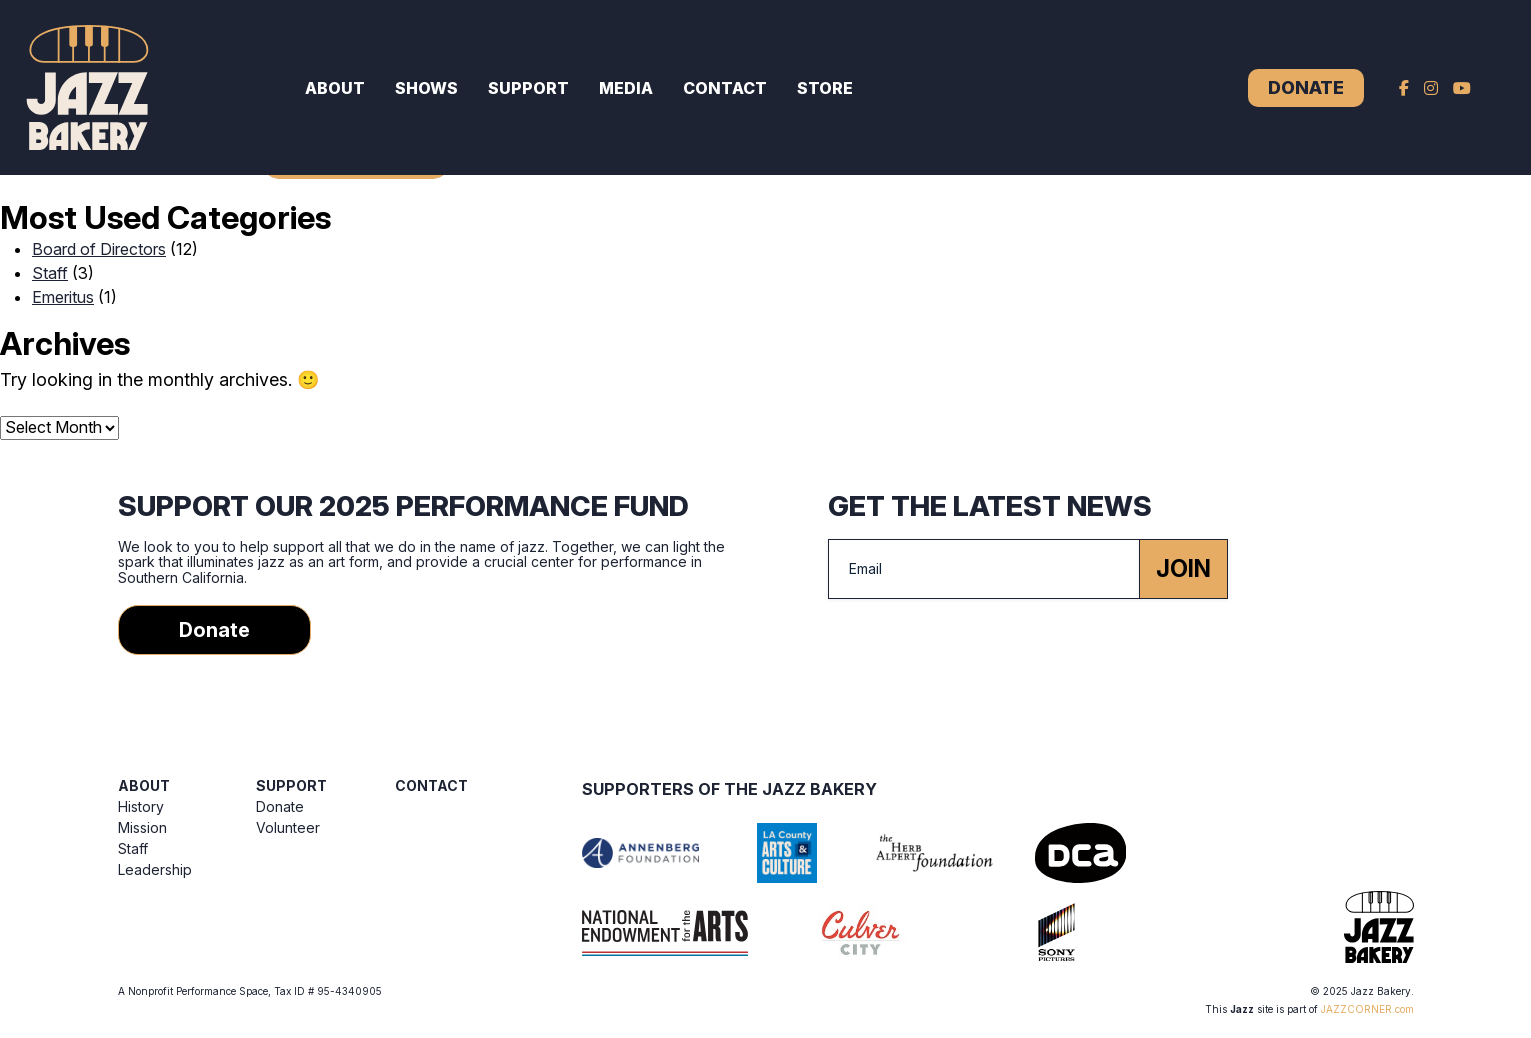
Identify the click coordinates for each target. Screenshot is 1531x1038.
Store (825, 88)
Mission (142, 827)
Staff (50, 273)
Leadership (155, 869)
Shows (426, 88)
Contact (725, 88)
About (335, 88)
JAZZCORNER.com (1367, 1009)
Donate (1306, 87)
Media (626, 88)
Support (528, 88)
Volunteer (288, 827)
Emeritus (63, 297)
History (141, 806)
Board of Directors (99, 249)
